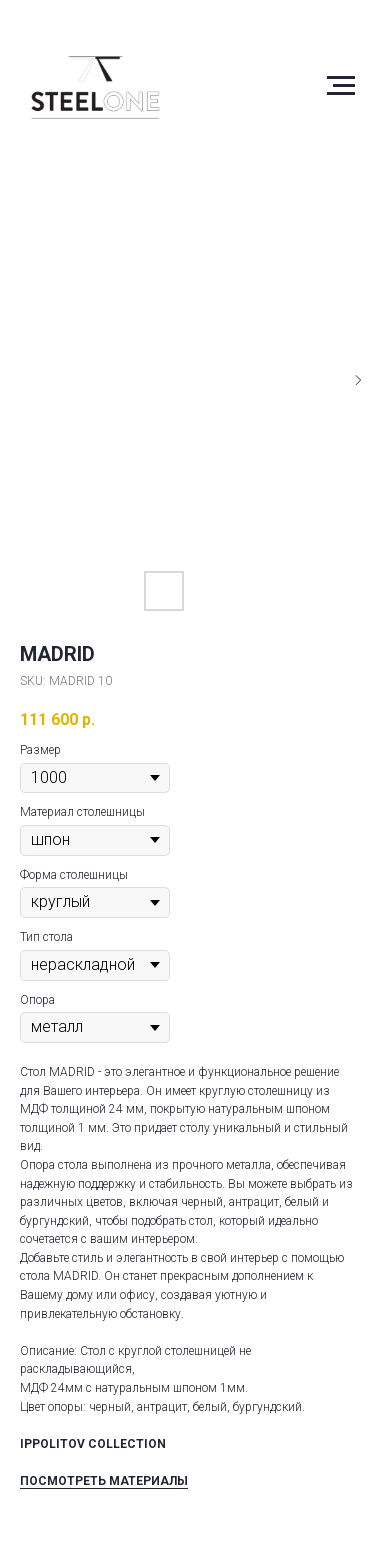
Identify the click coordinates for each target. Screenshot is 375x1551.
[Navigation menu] (341, 86)
